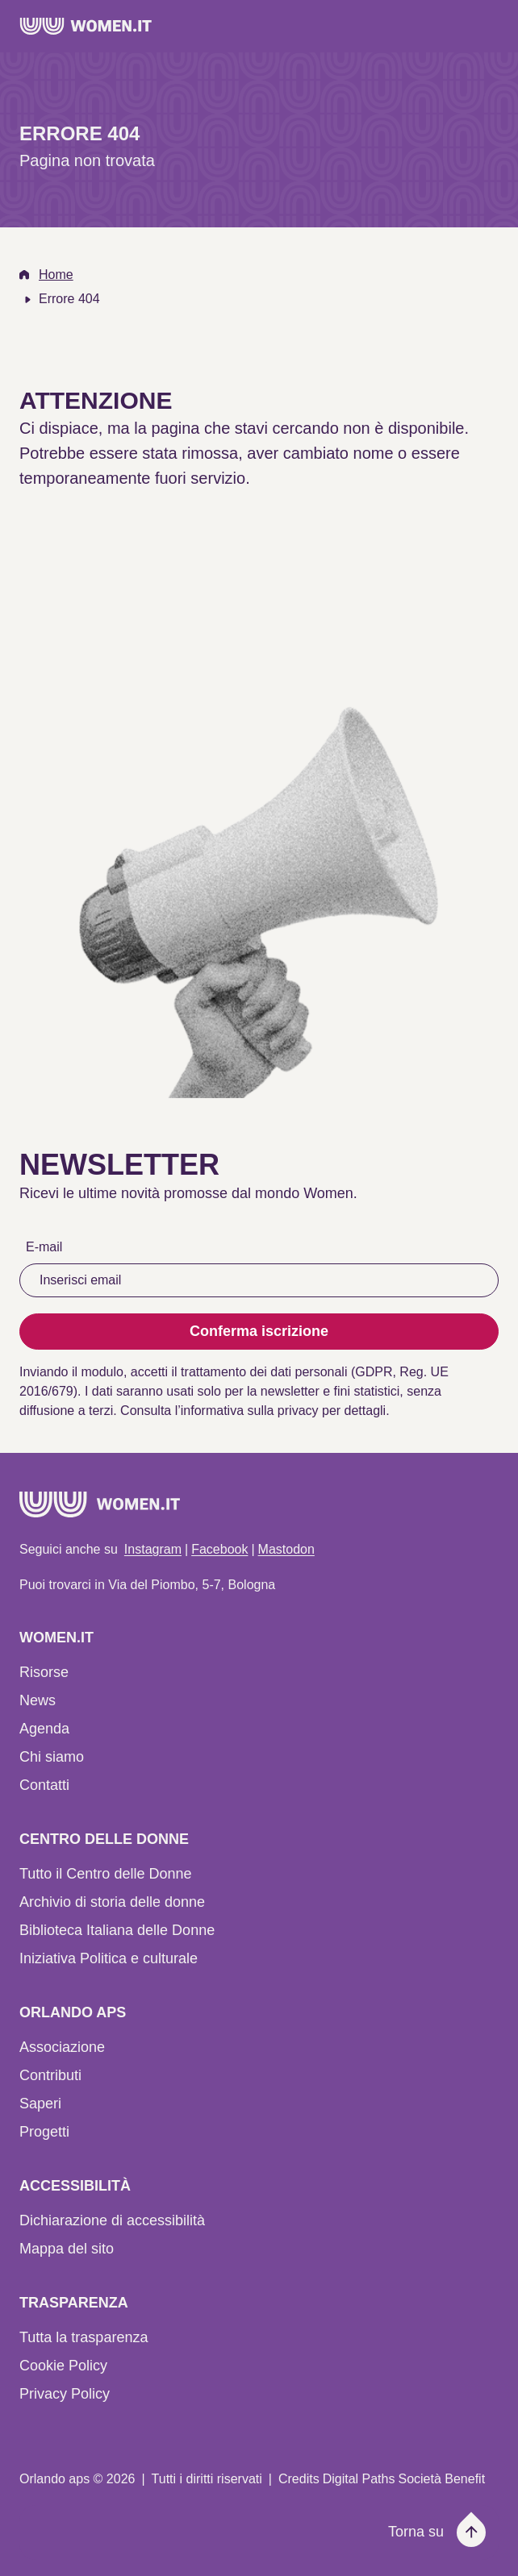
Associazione (62, 2047)
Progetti (44, 2132)
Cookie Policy (63, 2366)
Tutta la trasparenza (83, 2337)
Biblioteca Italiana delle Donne (117, 1930)
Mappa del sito (66, 2249)
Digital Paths (359, 2479)
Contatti (44, 1785)
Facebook (219, 1549)
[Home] (85, 26)
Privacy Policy (64, 2394)
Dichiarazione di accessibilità (112, 2220)
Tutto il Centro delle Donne (105, 1874)
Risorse (44, 1672)
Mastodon (286, 1549)
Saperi (40, 2103)
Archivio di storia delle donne (112, 1902)
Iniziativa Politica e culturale (108, 1958)
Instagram (153, 1549)
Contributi (50, 2075)
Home (56, 274)
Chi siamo (51, 1757)
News (37, 1700)
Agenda (44, 1729)
